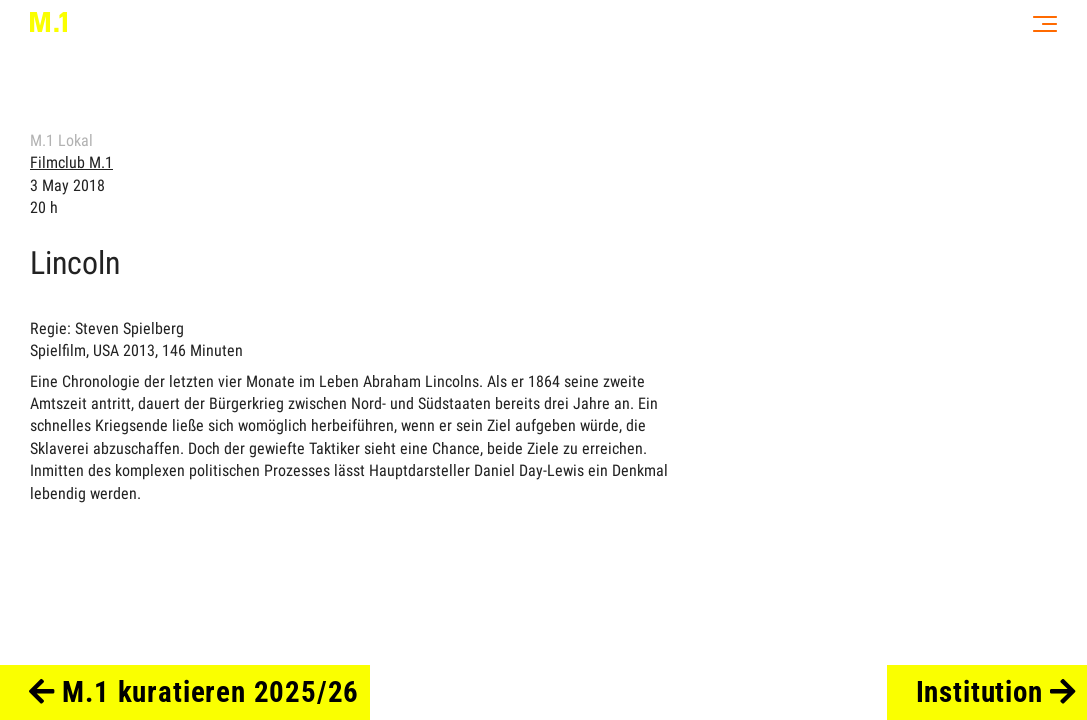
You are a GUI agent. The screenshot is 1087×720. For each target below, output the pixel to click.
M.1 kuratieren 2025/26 (194, 692)
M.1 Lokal (61, 140)
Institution (996, 692)
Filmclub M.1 (71, 162)
